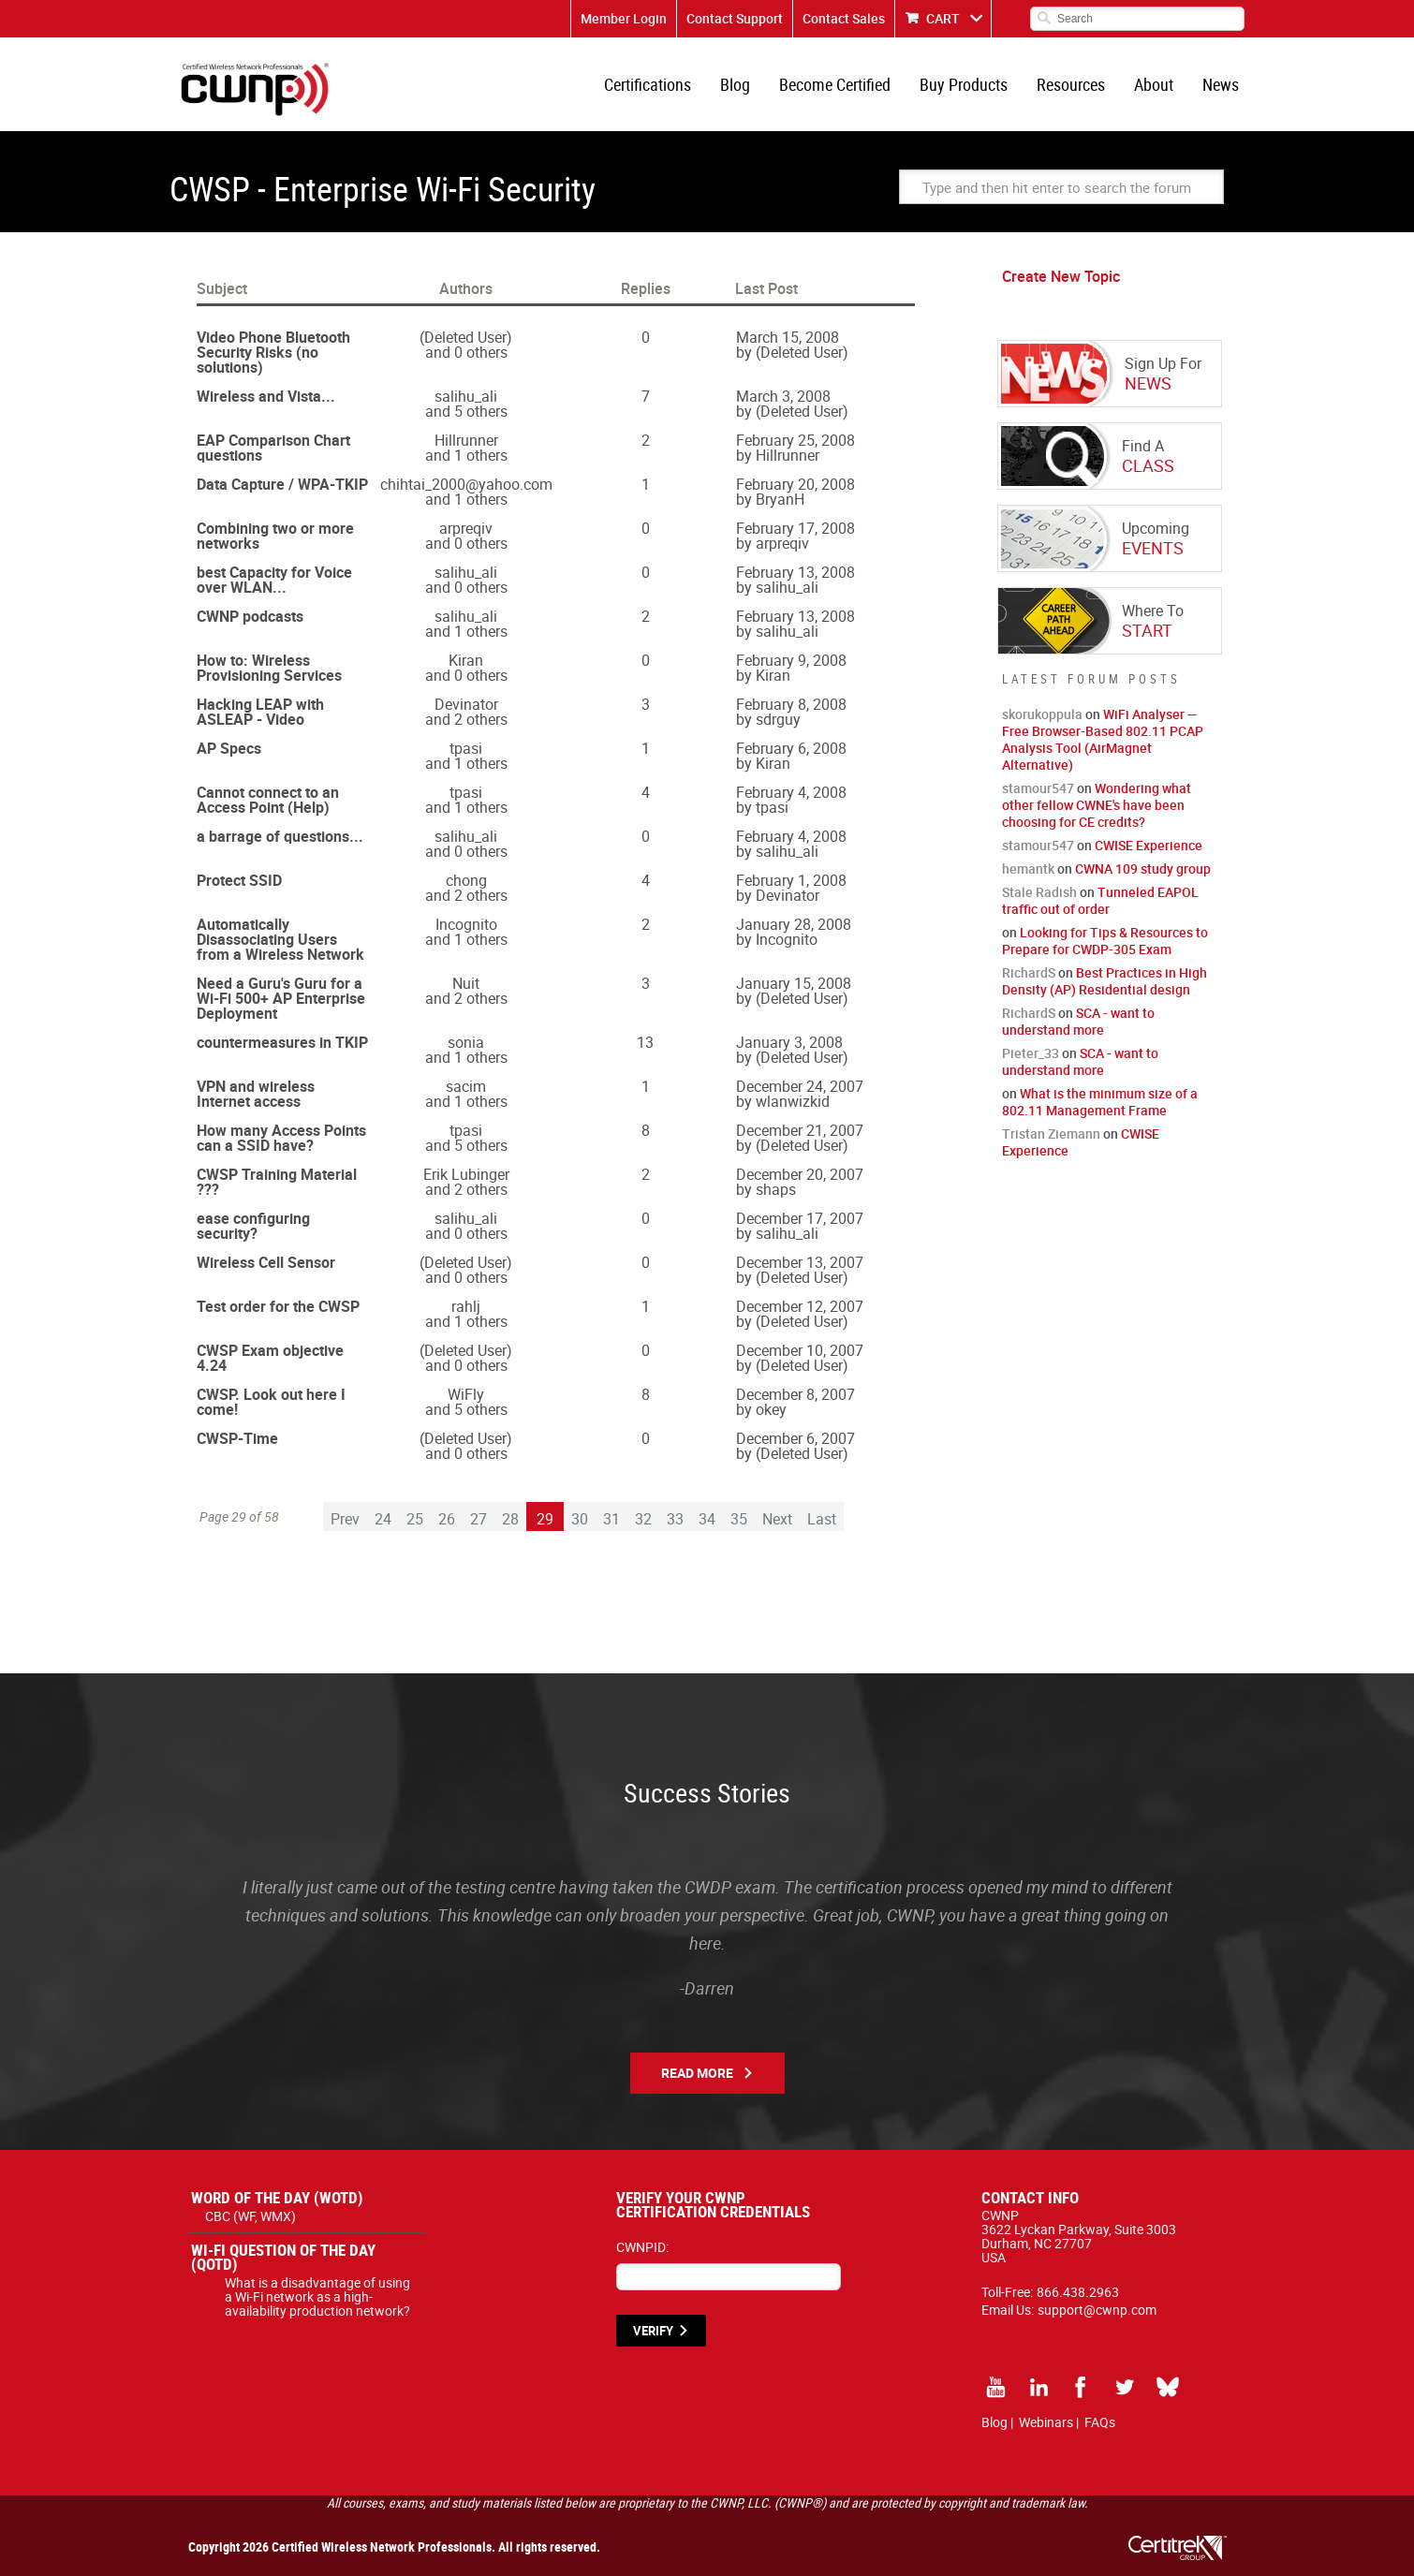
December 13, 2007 (799, 1262)
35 (738, 1519)
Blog (735, 84)
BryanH (780, 499)
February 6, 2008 (791, 748)
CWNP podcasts (250, 616)
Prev (345, 1519)
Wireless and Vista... (266, 396)
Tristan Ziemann (1051, 1133)
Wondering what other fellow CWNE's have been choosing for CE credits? (1096, 805)
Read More (697, 2073)
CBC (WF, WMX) (250, 2216)
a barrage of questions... (280, 836)
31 (611, 1519)
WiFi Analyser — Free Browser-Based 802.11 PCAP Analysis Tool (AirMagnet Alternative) (1102, 739)
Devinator (466, 704)
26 (446, 1519)
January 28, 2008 (793, 924)
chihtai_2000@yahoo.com (466, 484)
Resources (1071, 84)
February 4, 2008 (791, 792)
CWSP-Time (237, 1438)
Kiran (466, 660)
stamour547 (1038, 788)
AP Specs (229, 748)
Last (821, 1519)
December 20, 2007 (799, 1174)
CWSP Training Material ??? (277, 1182)
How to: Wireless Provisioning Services (269, 667)
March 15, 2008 (787, 337)
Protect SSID (239, 880)
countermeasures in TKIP (282, 1042)
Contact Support (734, 18)
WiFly (466, 1394)
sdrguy (778, 719)
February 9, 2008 (791, 660)
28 (510, 1519)
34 (707, 1519)
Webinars (1046, 2422)
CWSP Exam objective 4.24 (270, 1358)
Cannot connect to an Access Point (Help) (268, 799)
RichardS (1028, 972)
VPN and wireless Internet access (256, 1093)
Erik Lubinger (466, 1174)
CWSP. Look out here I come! (271, 1402)
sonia (466, 1042)
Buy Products (964, 84)
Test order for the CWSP (278, 1306)
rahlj (465, 1306)
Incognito (466, 924)
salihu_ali (466, 396)
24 (383, 1519)
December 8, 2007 (795, 1394)
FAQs (1099, 2422)
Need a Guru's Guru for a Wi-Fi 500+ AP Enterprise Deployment (281, 998)
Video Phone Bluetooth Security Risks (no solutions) (273, 352)
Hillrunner (466, 440)
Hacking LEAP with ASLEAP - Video (260, 711)
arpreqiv (466, 528)
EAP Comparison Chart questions (273, 447)
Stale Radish (1039, 892)
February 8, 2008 (791, 704)
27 (478, 1519)
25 (414, 1519)
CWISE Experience (1148, 845)
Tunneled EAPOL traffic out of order (1100, 900)
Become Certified (835, 84)
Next (777, 1519)
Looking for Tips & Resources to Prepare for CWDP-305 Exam (1105, 940)
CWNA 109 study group (1143, 868)
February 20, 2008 (795, 484)
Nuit (465, 983)
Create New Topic (1061, 276)
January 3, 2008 (789, 1042)
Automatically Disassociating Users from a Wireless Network (280, 939)
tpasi (465, 748)
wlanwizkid (793, 1101)
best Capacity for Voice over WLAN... (274, 579)
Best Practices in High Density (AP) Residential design (1104, 981)
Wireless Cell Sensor (266, 1262)
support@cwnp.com (1097, 2309)
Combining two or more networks (275, 535)
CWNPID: (642, 2247)
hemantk (1028, 868)
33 (675, 1519)
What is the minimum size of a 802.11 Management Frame (1100, 1101)
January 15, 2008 (793, 983)
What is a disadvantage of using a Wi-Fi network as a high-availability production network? (317, 2296)
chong (466, 880)
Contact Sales (844, 18)
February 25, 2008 (795, 440)
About (1153, 84)
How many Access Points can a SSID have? (281, 1138)
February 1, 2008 (791, 880)
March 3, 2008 (783, 396)
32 (643, 1519)
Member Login (624, 18)
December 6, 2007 (795, 1438)
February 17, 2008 (795, 528)
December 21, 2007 (799, 1130)
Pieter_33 (1030, 1053)
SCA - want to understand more (1078, 1021)
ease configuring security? (253, 1226)
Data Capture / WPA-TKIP (282, 484)
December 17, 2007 (799, 1218)
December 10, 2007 (799, 1350)
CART (943, 18)
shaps (776, 1189)
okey (771, 1409)
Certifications (647, 84)
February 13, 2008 (795, 572)
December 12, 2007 (799, 1306)
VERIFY (653, 2330)
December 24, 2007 (799, 1086)
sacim (466, 1086)
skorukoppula (1042, 714)
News (1220, 84)
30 (579, 1519)
